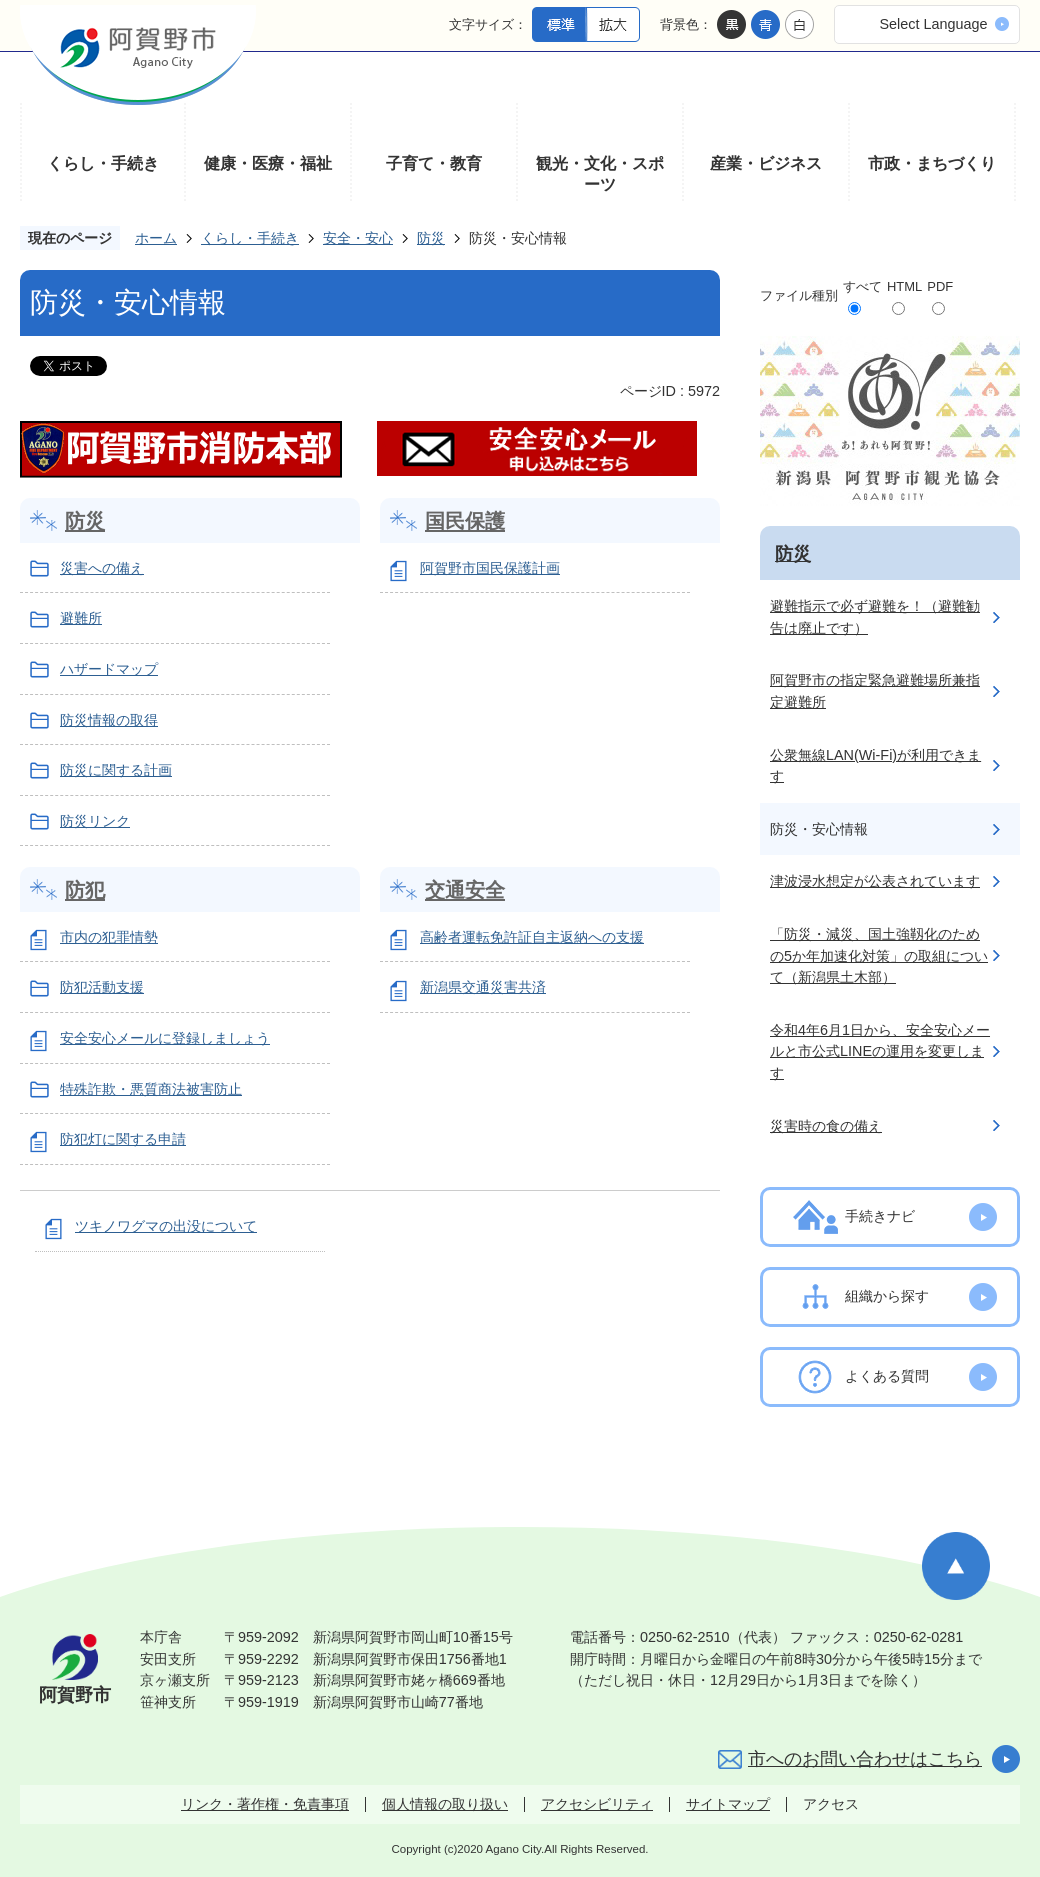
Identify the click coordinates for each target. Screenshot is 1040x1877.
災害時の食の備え (826, 1126)
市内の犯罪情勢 (109, 937)
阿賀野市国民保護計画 (490, 568)
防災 (431, 238)
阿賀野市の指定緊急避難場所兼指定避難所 (875, 691)
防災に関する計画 (116, 770)
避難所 (81, 618)
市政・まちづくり (932, 163)
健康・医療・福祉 (268, 163)
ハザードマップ (109, 669)
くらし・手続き (103, 163)
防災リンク (95, 821)
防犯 (85, 890)
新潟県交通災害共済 (483, 987)
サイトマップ (728, 1804)
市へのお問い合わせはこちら (865, 1759)
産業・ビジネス (766, 163)
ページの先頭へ (956, 1566)
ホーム (156, 238)
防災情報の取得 (109, 720)
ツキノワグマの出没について (166, 1226)
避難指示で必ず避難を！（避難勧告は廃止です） (875, 617)
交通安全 (465, 890)
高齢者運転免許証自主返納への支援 (532, 937)
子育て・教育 (434, 163)
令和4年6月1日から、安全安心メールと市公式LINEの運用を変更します (880, 1051)
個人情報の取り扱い (445, 1804)
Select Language (933, 24)
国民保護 (465, 521)
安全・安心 (358, 238)
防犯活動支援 (102, 987)
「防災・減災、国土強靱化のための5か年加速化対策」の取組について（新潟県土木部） (879, 955)
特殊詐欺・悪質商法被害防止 (151, 1089)
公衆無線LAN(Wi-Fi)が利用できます (875, 766)
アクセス (831, 1804)
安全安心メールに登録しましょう (165, 1038)
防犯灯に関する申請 (123, 1139)
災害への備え (102, 568)
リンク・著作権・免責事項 (265, 1804)
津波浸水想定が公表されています (875, 881)
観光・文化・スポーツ (600, 174)
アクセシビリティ (597, 1804)
